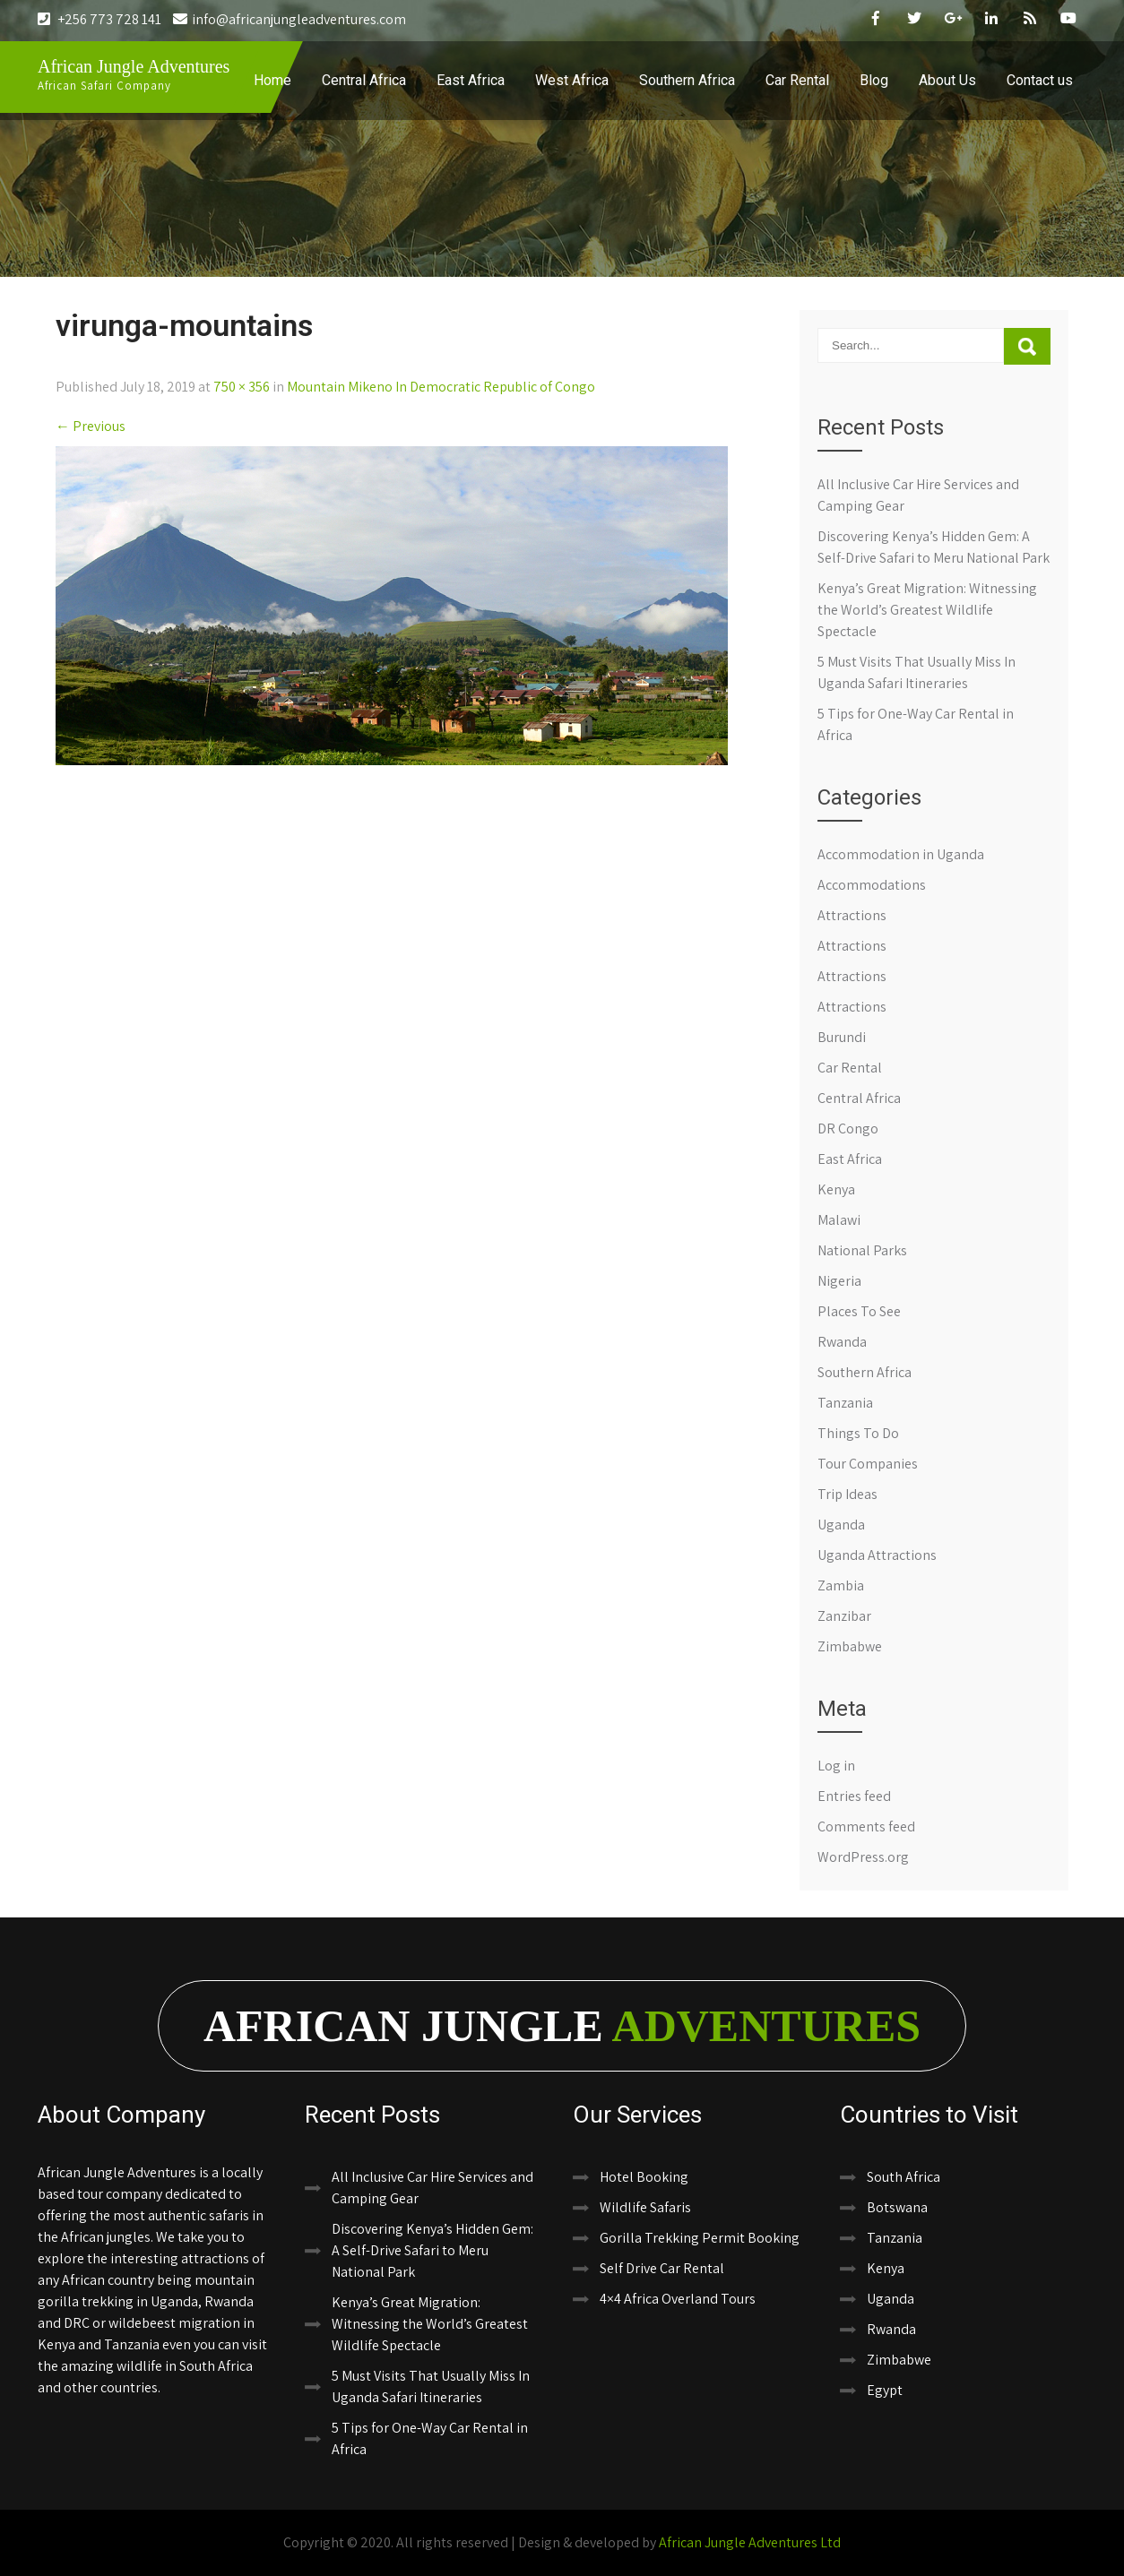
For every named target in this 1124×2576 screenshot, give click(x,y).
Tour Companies (867, 1463)
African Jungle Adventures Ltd (750, 2542)
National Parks (862, 1250)
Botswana (897, 2207)
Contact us (1040, 80)
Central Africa (364, 80)
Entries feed (854, 1796)
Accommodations (871, 884)
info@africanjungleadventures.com (289, 19)
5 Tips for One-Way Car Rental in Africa (430, 2438)
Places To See (859, 1311)
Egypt (885, 2390)
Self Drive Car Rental (662, 2268)
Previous (90, 426)
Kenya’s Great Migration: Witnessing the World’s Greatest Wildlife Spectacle (927, 610)
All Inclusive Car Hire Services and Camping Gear (432, 2187)
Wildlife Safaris (645, 2207)
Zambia (840, 1585)
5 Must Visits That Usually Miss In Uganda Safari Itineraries (431, 2386)
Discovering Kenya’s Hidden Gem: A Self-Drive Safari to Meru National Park (432, 2250)
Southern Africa (687, 80)
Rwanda (842, 1341)
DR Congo (847, 1128)
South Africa (903, 2176)
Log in (836, 1765)
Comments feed (866, 1826)
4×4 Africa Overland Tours (678, 2298)
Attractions (851, 915)
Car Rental (797, 80)
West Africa (572, 80)
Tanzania (845, 1402)
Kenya (836, 1189)
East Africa (471, 80)
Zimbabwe (849, 1646)
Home (272, 80)
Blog (874, 80)
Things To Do (858, 1433)
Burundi (841, 1037)
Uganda (841, 1524)
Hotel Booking (644, 2176)
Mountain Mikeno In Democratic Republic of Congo (441, 386)
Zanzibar (844, 1616)
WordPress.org (863, 1857)
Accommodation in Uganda (900, 854)
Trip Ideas (847, 1494)
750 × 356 (241, 386)
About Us (947, 80)
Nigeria (839, 1280)
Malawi (838, 1219)
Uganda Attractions (877, 1555)
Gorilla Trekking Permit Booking (700, 2237)
